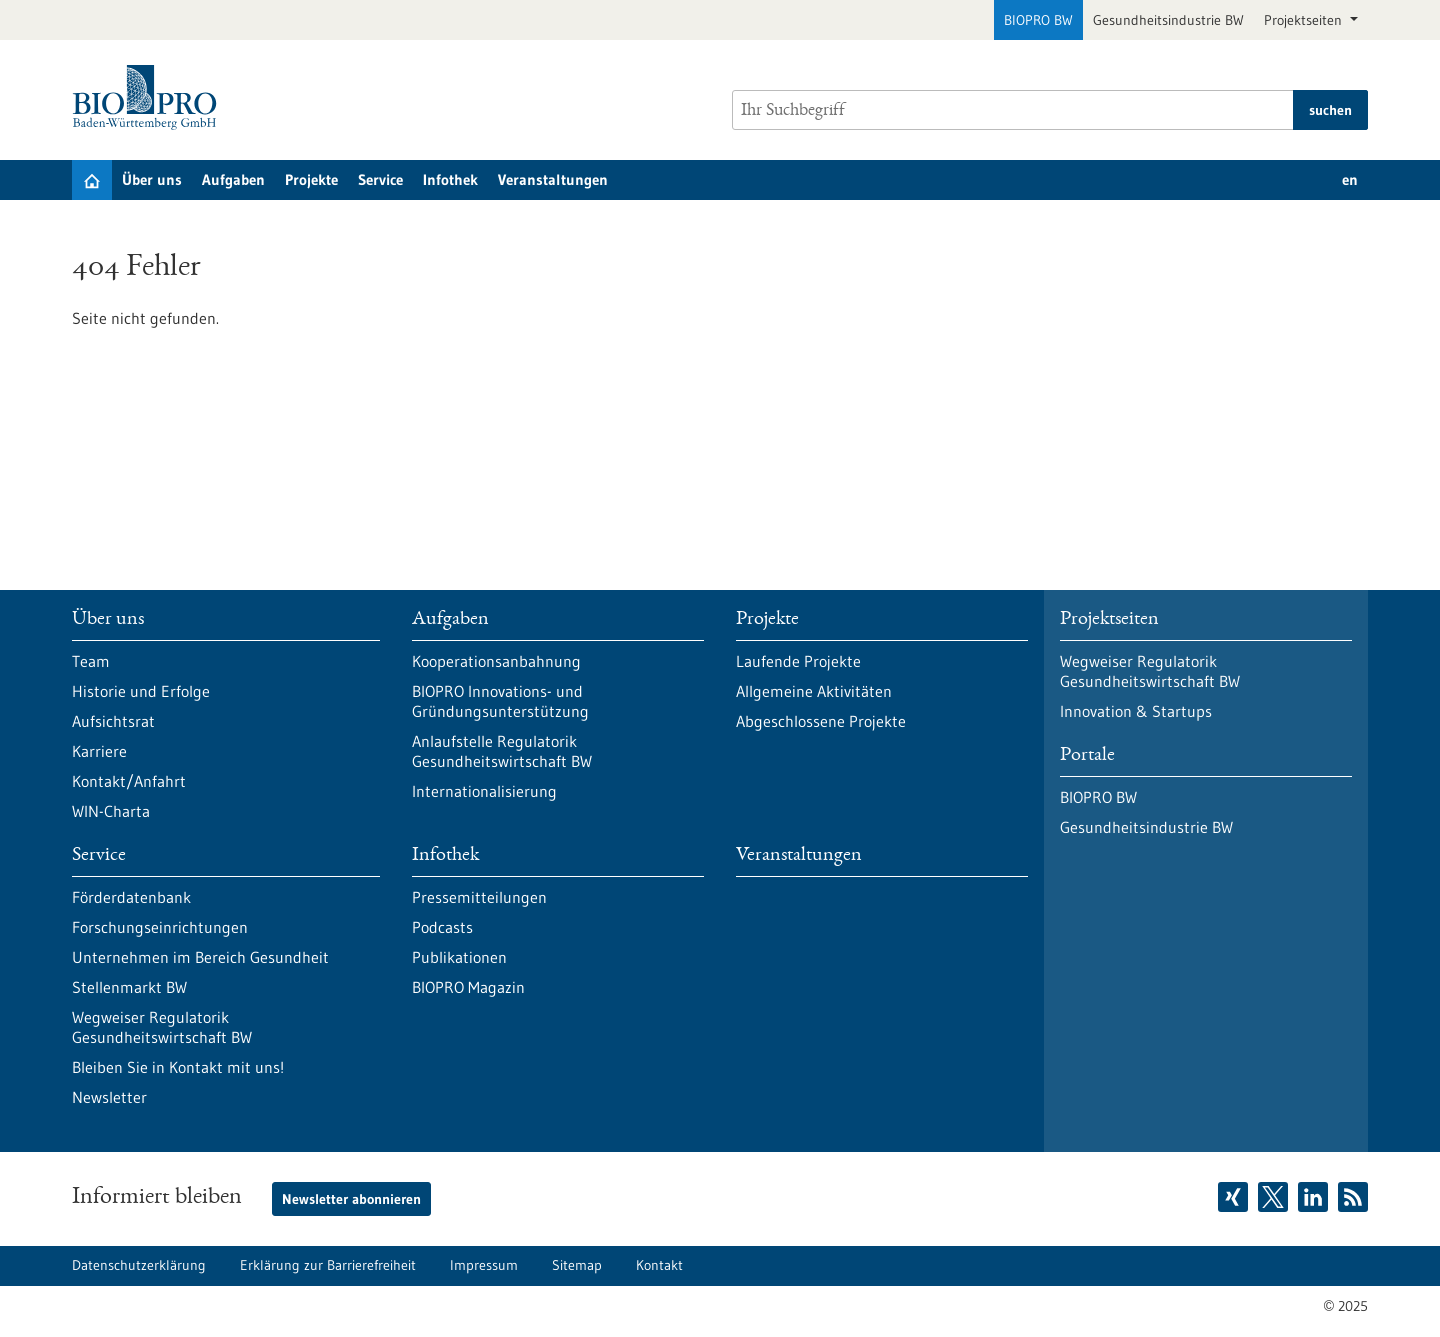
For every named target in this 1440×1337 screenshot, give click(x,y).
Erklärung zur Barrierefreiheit (328, 1265)
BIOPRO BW (1038, 20)
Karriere (99, 751)
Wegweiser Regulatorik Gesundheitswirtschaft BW (162, 1027)
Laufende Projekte (798, 661)
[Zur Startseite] (149, 97)
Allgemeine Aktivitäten (814, 691)
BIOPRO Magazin (468, 987)
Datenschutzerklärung (139, 1265)
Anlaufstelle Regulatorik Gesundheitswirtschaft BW (502, 751)
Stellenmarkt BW (129, 987)
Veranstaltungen (553, 179)
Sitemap (577, 1265)
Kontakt (659, 1265)
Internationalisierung (484, 791)
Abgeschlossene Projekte (821, 721)
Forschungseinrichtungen (160, 927)
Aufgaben (233, 179)
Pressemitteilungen (479, 897)
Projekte (311, 179)
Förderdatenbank (131, 897)
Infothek (450, 179)
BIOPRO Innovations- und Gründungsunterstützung (500, 701)
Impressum (484, 1265)
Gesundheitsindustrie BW (1168, 20)
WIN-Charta (111, 811)
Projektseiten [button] (1305, 20)
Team (91, 661)
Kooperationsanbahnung (496, 661)
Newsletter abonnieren (351, 1199)
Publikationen (459, 957)
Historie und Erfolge (141, 691)
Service (380, 179)
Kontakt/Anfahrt (129, 781)
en (1350, 179)
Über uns (152, 179)
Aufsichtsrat (113, 721)
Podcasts (442, 927)
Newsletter (109, 1097)
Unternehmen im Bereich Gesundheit (200, 957)
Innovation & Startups (1136, 711)
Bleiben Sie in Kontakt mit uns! (178, 1067)
